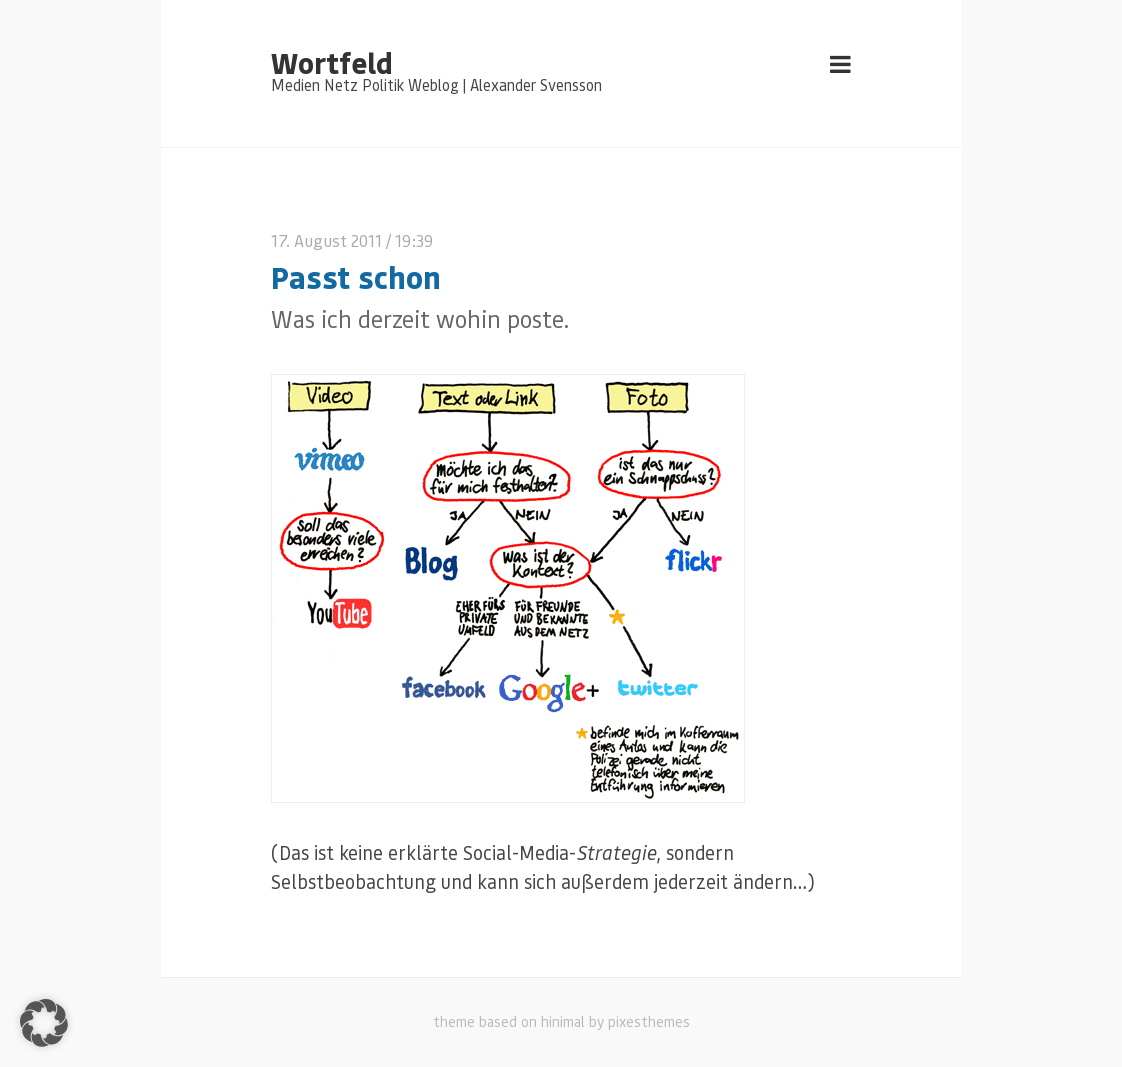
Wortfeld (331, 62)
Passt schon (356, 276)
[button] (44, 1023)
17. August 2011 (326, 240)
